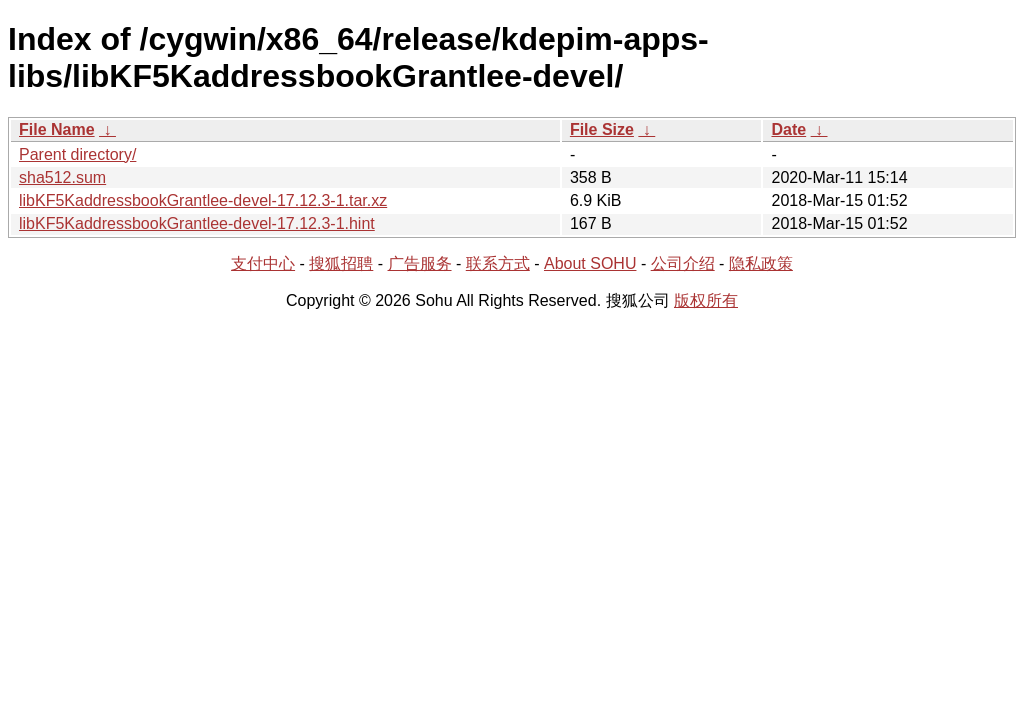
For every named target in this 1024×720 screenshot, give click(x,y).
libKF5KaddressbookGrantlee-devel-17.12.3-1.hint (197, 223)
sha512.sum (62, 177)
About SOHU (590, 263)
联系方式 (498, 263)
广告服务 (420, 263)
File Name (57, 129)
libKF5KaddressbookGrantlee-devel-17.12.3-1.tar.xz (203, 200)
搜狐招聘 (341, 263)
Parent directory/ (77, 154)
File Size (602, 129)
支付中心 (263, 263)
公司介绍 (683, 263)
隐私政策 (761, 263)
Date (788, 129)
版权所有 (706, 300)
